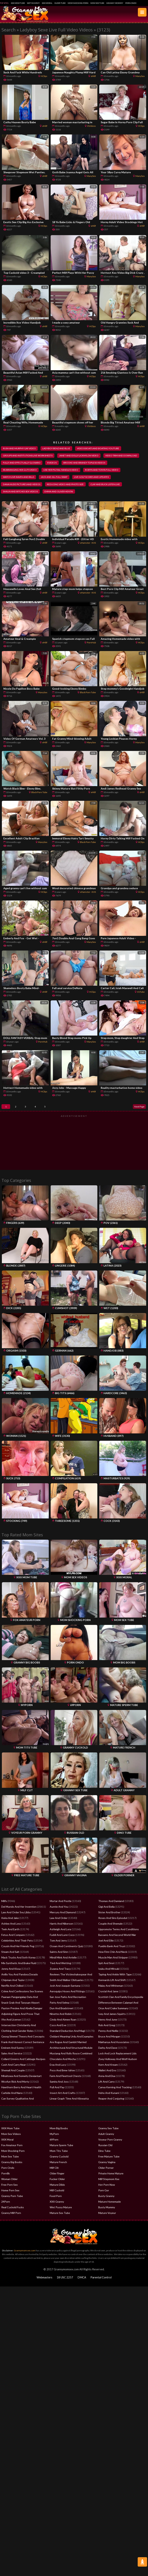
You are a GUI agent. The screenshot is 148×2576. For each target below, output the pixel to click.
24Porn (5, 2209)
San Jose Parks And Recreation (68, 2004)
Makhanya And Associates (113, 2049)
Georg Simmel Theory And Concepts (22, 2044)
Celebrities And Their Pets (17, 1948)
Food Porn (56, 2203)
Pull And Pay (57, 2095)
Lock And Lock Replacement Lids (117, 2061)
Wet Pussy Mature (61, 2215)
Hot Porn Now (106, 2192)
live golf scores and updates (22, 486)
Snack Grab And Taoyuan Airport (20, 2010)
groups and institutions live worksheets (30, 456)
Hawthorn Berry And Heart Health (21, 2095)
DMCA (81, 2285)
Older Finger (57, 2181)
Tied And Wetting (60, 1970)
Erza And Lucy (58, 2072)
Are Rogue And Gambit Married (68, 2049)
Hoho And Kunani (108, 2100)
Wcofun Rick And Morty (15, 2089)
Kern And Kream (108, 2072)
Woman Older (9, 2186)
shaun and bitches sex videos (60, 494)
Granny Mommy (114, 3)
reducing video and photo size (116, 486)
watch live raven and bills (64, 479)
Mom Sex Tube (97, 3)
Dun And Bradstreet (62, 2015)
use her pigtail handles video (118, 471)
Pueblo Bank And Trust (111, 1953)
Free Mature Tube (108, 2164)
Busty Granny (106, 2203)
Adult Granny (106, 2141)
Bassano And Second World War (117, 1942)
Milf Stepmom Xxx (108, 2186)
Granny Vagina (106, 2169)
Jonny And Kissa (11, 1976)
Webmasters (44, 2285)
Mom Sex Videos (11, 2141)
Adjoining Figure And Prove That (20, 2021)
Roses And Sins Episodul (112, 1925)
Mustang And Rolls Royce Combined (71, 2061)
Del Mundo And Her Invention (18, 1914)
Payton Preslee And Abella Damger (21, 2015)
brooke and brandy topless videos (25, 471)
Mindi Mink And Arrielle (63, 1965)
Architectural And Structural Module (71, 2055)
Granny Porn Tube (12, 2203)
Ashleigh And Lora (60, 1936)
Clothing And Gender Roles (17, 2038)
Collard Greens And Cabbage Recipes (23, 2066)
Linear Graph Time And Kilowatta (69, 2106)
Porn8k (5, 2181)
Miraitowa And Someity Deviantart (21, 2083)
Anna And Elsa (106, 2083)
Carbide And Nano (12, 2100)
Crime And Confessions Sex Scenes (22, 1999)
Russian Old (105, 2152)
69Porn (54, 2147)
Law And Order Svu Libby (16, 1920)
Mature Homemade (109, 2209)
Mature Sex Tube (60, 2220)
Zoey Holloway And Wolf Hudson (117, 2066)
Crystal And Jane (108, 1999)
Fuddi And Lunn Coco (62, 1942)
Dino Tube (104, 2158)
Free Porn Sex (9, 2192)
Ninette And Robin (61, 2021)
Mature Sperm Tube (61, 2152)
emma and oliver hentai (102, 494)
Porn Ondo (130, 3)
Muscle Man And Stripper (113, 1965)
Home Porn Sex (10, 2198)
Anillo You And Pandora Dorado (19, 1982)
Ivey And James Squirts (112, 2021)
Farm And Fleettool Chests (65, 2083)
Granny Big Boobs (11, 2169)
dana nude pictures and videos (68, 486)
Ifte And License (11, 2027)
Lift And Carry (106, 2089)
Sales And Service (11, 2061)
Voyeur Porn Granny (110, 2147)
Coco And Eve (58, 2032)
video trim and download (20, 463)
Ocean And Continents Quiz (66, 1953)
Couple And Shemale (110, 1931)
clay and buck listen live (19, 494)
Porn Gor (103, 2198)
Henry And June (107, 2027)
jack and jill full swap (102, 479)
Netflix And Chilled (12, 1993)
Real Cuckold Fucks (12, 2215)
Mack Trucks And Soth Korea (18, 1965)
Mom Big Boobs (59, 2136)
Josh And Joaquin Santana (65, 1993)
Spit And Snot (106, 1970)
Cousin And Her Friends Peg (17, 1953)
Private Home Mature (110, 2181)
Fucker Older (57, 2186)
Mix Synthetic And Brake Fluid (18, 1970)
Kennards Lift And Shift (112, 1987)
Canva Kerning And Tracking (115, 2095)
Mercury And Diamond (63, 1920)
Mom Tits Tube (59, 2158)
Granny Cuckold (59, 2164)
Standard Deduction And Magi (67, 2038)
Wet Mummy (33, 3)
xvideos (99, 463)
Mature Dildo (57, 2192)
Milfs (4, 1908)
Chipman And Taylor (13, 1987)
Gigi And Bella (106, 1914)
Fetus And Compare (13, 1942)
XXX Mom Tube (18, 3)
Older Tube (60, 3)
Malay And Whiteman (110, 1993)
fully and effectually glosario (66, 463)
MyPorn (54, 2141)
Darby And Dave (107, 2055)
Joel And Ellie (106, 1948)
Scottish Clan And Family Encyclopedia (120, 2004)
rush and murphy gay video (20, 448)
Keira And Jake (10, 1925)
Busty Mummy (106, 2215)
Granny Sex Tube (108, 2136)
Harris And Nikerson (61, 1931)
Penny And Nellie (108, 2038)
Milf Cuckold (57, 2198)
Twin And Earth (10, 1936)
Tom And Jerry (58, 1948)
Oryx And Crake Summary (113, 2015)
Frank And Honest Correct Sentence (22, 2049)
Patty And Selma (59, 2010)
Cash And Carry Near (13, 2072)
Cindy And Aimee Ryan (63, 2027)
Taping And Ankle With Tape (115, 1982)
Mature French (58, 2169)
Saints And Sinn (59, 1959)
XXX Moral (47, 3)
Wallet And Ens (107, 2078)
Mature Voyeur (107, 2220)
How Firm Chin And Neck (112, 1959)
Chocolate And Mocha (63, 2066)
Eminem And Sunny (12, 2055)
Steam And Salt (10, 1959)
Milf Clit (54, 2175)
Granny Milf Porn (11, 2220)
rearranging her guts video (74, 471)
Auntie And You (59, 1914)
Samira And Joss (59, 2089)
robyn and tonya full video (21, 479)
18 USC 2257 (65, 2285)
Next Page (137, 1112)
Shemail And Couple (13, 2078)
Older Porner (106, 2175)
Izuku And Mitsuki (108, 1976)
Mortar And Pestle (60, 1908)
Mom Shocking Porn (78, 3)
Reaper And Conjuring (111, 2106)
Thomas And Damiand (111, 1908)
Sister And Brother (109, 1920)
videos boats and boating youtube (105, 448)
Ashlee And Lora (11, 1931)
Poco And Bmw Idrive (62, 2078)
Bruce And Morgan (109, 2044)
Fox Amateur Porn (12, 2152)
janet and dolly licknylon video (86, 456)
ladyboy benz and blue (60, 448)
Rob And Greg (106, 2032)
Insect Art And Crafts (62, 2100)
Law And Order (59, 1925)
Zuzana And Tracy (60, 1976)
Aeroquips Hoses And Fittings (67, 1999)
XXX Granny (57, 2209)
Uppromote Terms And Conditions (118, 1936)
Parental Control (101, 2285)
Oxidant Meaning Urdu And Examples (71, 2044)
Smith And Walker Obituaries (67, 1987)
